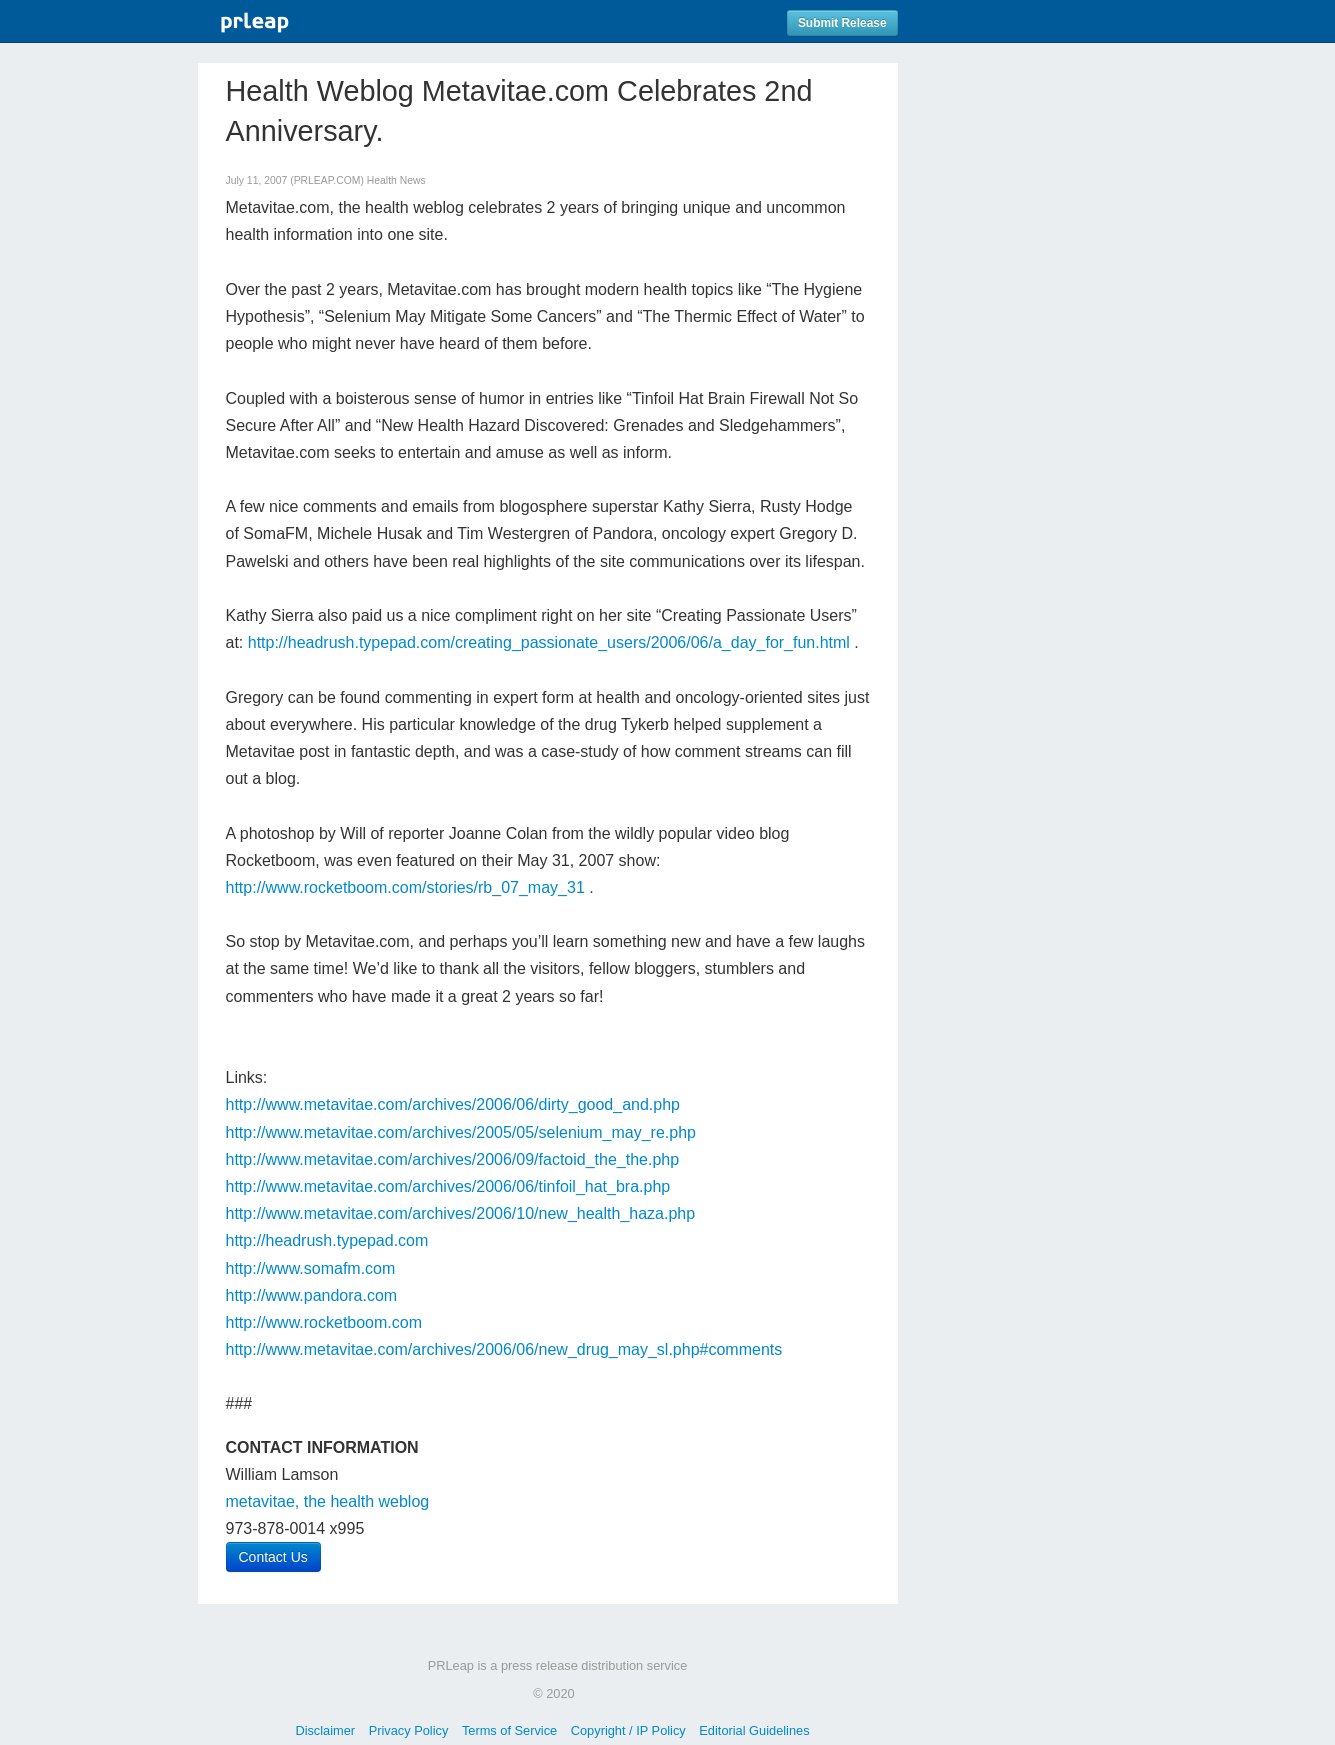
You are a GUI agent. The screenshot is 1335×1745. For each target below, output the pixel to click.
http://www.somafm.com (311, 1268)
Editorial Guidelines (754, 1730)
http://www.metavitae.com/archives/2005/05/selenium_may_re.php (461, 1132)
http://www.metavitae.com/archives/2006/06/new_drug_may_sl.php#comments (504, 1349)
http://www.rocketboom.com (324, 1322)
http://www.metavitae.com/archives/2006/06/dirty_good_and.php (453, 1104)
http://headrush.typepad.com (327, 1240)
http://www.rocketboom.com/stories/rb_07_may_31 (405, 887)
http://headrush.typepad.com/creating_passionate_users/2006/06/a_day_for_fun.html (549, 642)
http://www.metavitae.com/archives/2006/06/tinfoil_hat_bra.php (448, 1186)
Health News (396, 180)
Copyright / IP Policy (628, 1730)
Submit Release (842, 23)
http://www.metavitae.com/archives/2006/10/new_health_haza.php (461, 1213)
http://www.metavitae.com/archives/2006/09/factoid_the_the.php (453, 1159)
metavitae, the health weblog (328, 1501)
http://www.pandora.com (312, 1295)
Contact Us (273, 1557)
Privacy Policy (409, 1730)
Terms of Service (509, 1730)
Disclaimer (325, 1730)
